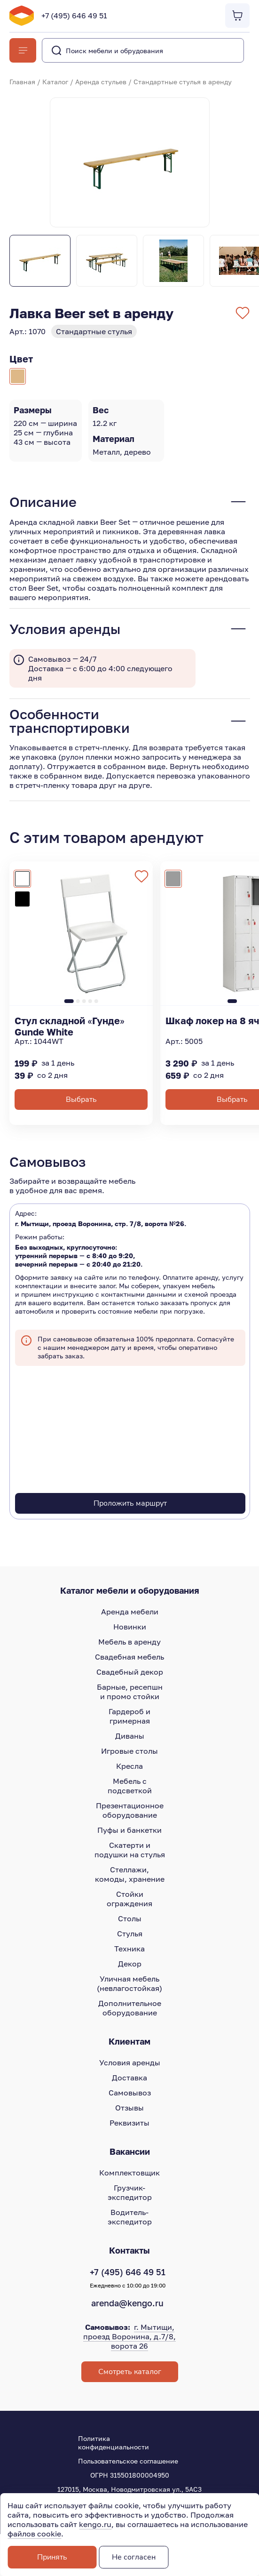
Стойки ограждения (129, 1898)
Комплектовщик (129, 2172)
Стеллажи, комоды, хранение (130, 1874)
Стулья (129, 1933)
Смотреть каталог (129, 2372)
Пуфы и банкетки (129, 1830)
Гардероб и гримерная (129, 1716)
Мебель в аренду (129, 1641)
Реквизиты (129, 2122)
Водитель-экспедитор (130, 2216)
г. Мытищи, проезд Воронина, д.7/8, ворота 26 (129, 2336)
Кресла (129, 1766)
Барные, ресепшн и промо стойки (130, 1691)
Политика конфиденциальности (113, 2442)
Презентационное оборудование (130, 1810)
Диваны (129, 1736)
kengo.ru (95, 2524)
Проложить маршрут (130, 1503)
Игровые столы (129, 1751)
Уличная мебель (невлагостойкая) (129, 1983)
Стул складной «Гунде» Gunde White (70, 1026)
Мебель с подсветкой (130, 1785)
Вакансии (130, 2151)
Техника (129, 1948)
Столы (129, 1918)
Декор (129, 1963)
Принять (52, 2557)
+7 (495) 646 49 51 (74, 15)
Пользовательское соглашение (128, 2461)
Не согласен (134, 2557)
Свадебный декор (129, 1672)
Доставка (129, 2077)
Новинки (129, 1626)
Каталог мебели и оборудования (129, 1590)
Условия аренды (129, 2062)
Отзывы (129, 2107)
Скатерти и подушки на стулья (129, 1849)
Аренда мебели (129, 1611)
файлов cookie (34, 2533)
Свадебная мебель (129, 1656)
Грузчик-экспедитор (130, 2192)
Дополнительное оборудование (129, 2007)
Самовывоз (130, 2092)
